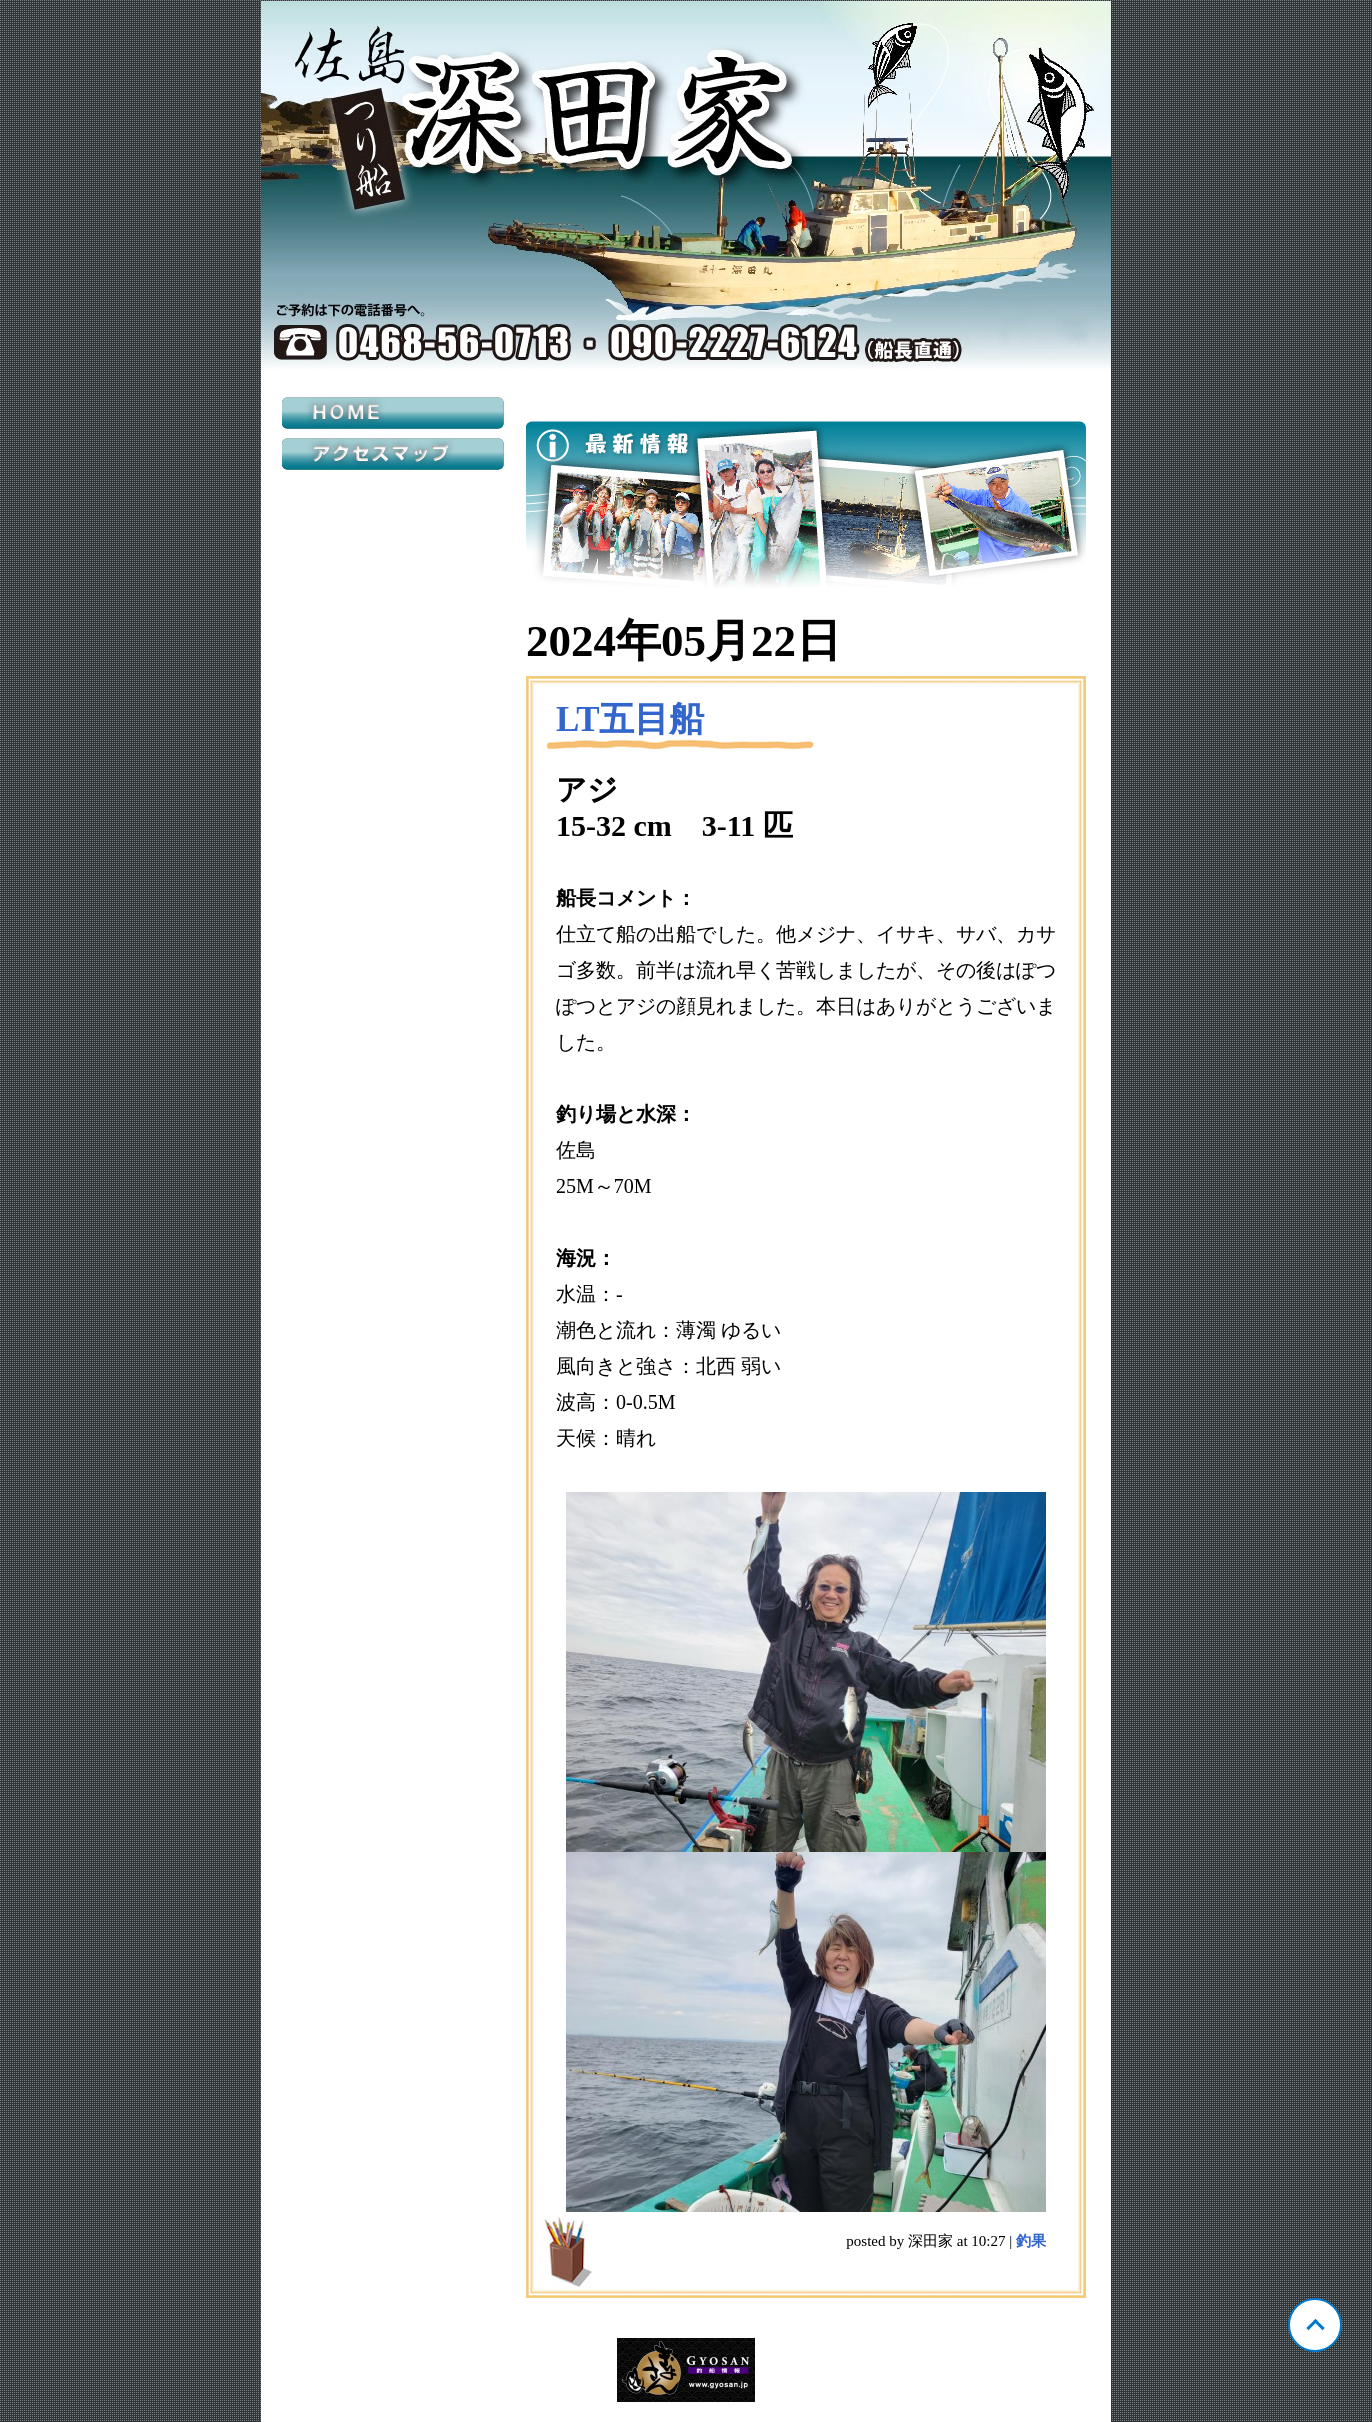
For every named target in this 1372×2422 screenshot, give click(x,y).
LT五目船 (630, 719)
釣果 (1031, 2241)
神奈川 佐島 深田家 (686, 186)
